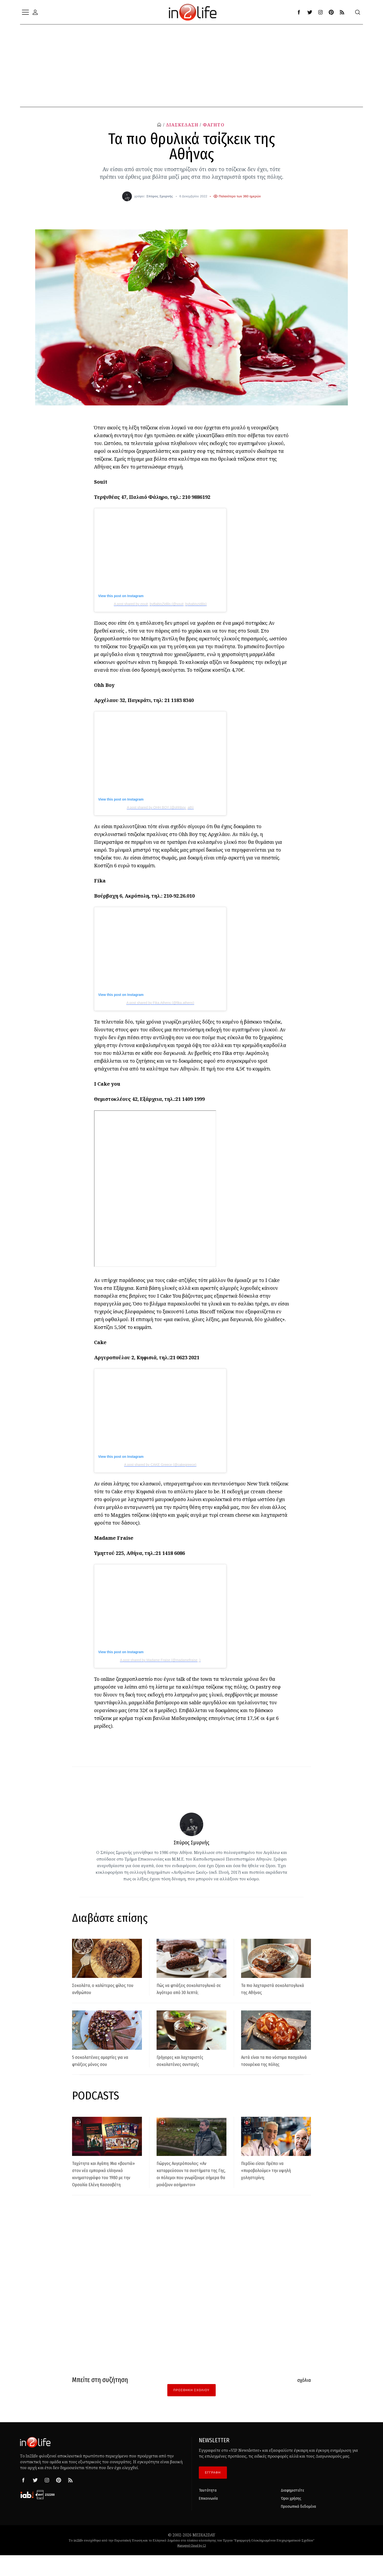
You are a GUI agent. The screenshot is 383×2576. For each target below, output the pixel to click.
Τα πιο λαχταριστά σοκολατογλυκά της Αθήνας (274, 1989)
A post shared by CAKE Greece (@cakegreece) (160, 1465)
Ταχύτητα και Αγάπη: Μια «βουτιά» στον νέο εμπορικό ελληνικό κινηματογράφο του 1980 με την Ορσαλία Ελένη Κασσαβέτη (106, 2191)
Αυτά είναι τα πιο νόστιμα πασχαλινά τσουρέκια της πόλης (271, 2071)
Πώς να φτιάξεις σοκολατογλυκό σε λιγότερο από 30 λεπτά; (189, 1992)
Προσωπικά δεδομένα (298, 2527)
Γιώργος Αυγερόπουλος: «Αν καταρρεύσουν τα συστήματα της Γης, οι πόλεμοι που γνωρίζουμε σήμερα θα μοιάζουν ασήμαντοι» (191, 2191)
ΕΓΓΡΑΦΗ (213, 2494)
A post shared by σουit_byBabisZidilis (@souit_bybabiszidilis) (160, 604)
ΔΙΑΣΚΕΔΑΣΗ (180, 125)
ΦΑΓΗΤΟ (216, 125)
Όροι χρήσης (291, 2519)
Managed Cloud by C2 (191, 2566)
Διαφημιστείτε (292, 2511)
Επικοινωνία (208, 2519)
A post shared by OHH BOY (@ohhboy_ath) (160, 807)
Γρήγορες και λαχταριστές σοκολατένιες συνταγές (187, 2067)
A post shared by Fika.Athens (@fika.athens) (160, 1003)
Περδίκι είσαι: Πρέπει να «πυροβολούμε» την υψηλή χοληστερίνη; (274, 2184)
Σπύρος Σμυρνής (159, 196)
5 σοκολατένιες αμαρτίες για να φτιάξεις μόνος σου (105, 2067)
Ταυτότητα (208, 2511)
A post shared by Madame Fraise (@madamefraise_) (160, 1660)
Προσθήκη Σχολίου (191, 2411)
